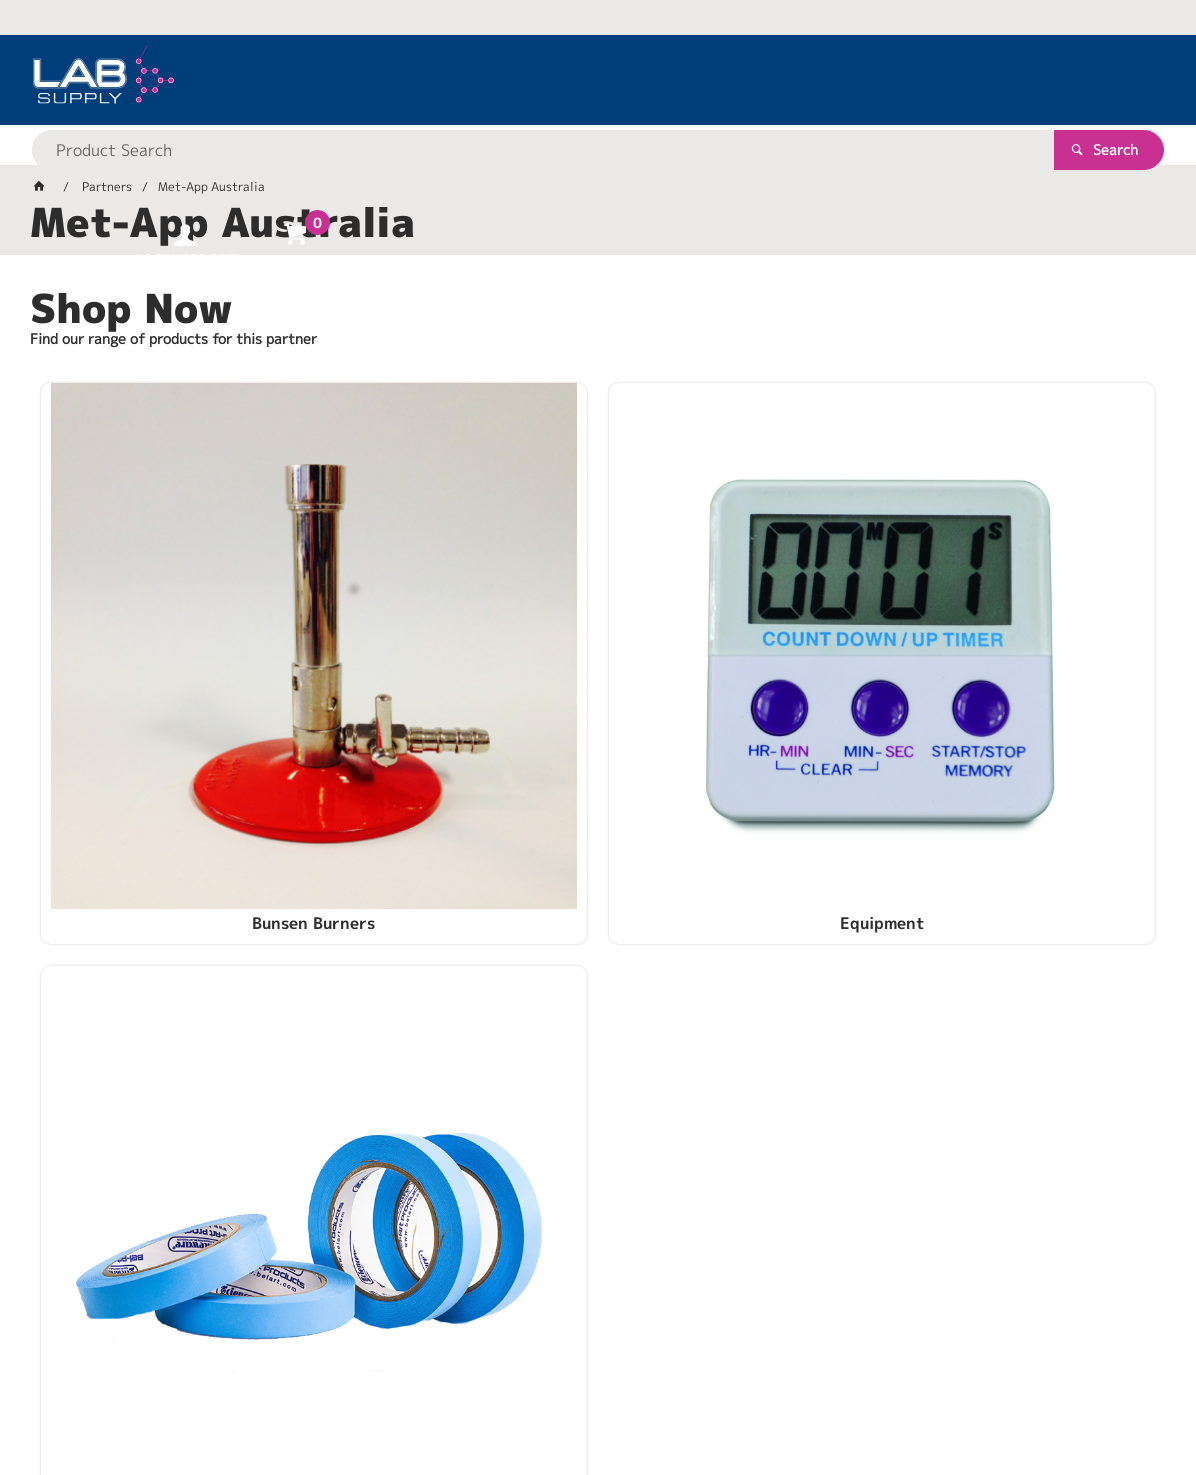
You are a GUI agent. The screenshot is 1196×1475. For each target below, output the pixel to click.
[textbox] (563, 80)
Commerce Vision (415, 1395)
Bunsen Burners (219, 723)
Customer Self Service (267, 1395)
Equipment (597, 723)
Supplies (977, 723)
